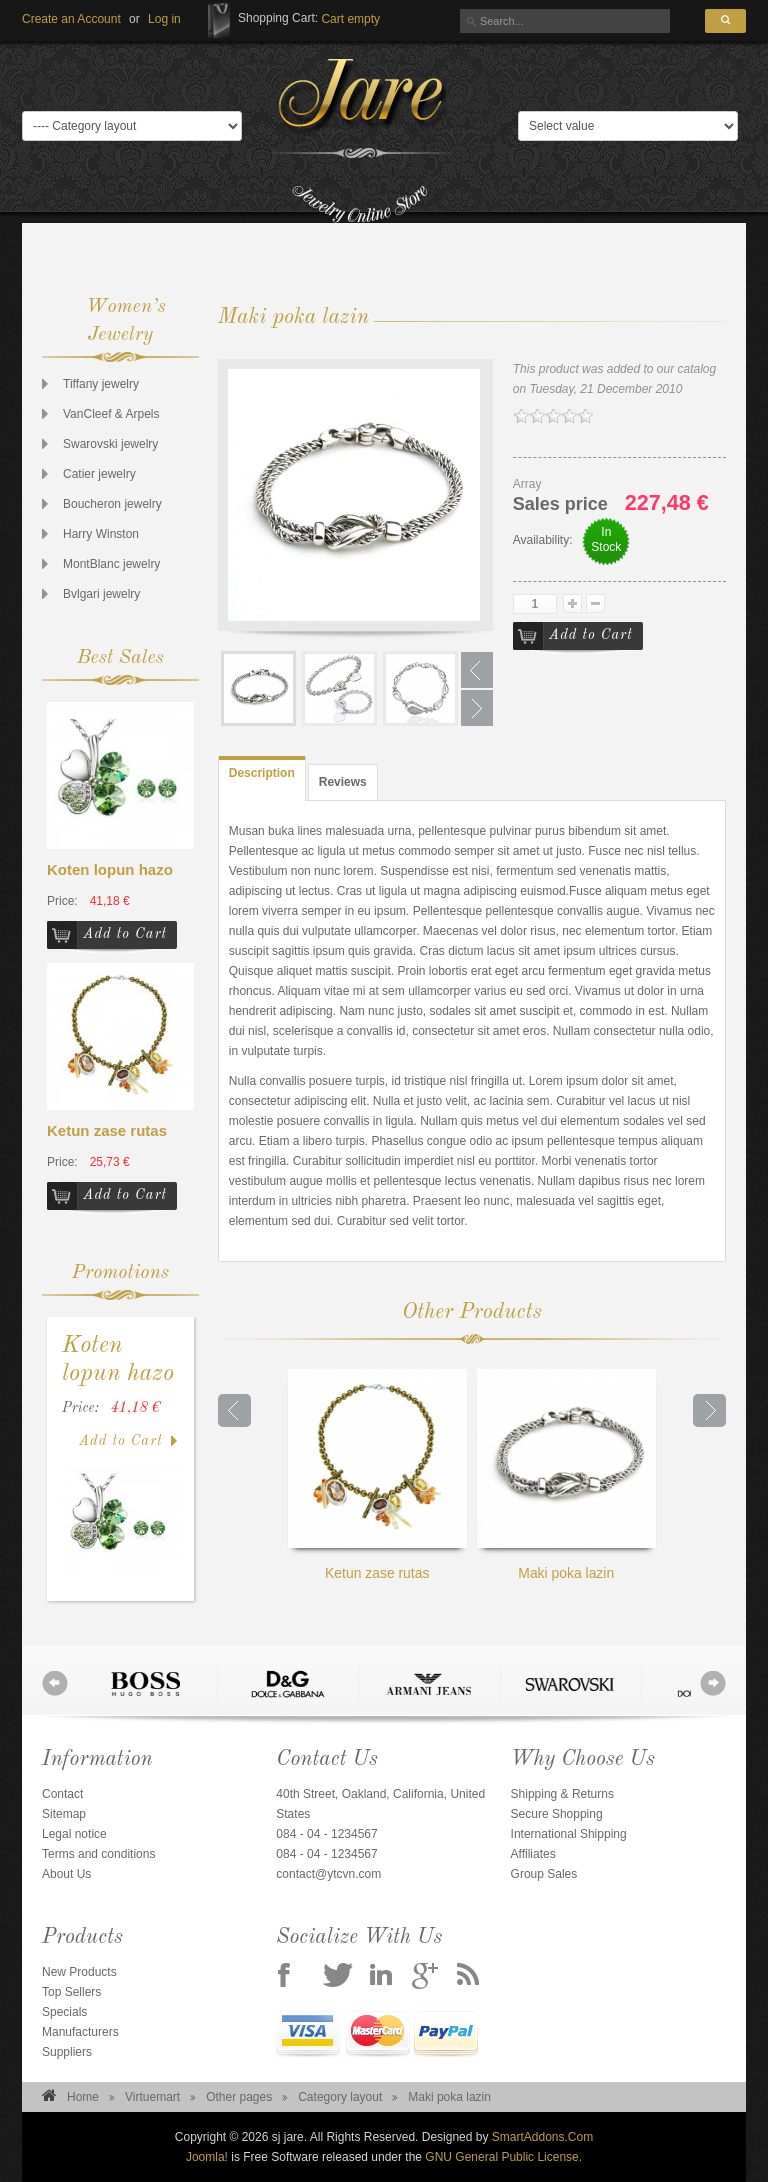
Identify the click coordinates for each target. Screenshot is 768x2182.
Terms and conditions (98, 1854)
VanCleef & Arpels (111, 414)
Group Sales (544, 1874)
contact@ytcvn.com (328, 1874)
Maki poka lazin (566, 1475)
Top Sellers (71, 1992)
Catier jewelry (99, 474)
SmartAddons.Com (542, 2137)
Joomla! (207, 2157)
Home (83, 2097)
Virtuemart (152, 2097)
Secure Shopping (557, 1814)
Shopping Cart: (278, 18)
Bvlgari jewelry (101, 594)
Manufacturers (80, 2032)
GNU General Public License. (503, 2157)
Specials (64, 2012)
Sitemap (64, 1814)
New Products (79, 1972)
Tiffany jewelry (101, 384)
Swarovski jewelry (110, 444)
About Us (66, 1874)
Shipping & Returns (562, 1794)
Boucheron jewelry (112, 504)
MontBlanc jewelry (111, 564)
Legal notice (74, 1834)
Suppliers (67, 2052)
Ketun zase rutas (107, 1130)
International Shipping (569, 1834)
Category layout (340, 2097)
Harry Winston (101, 534)
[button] (164, 19)
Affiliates (533, 1854)
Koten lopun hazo (110, 869)
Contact (62, 1794)
